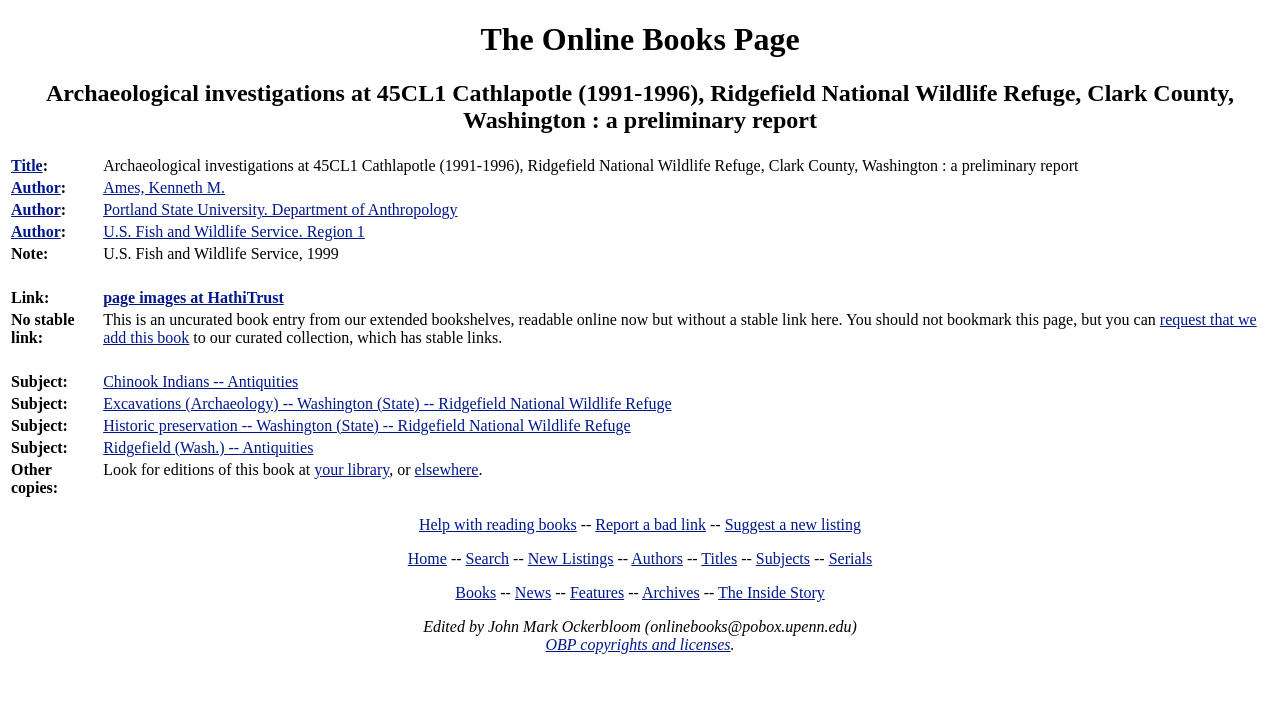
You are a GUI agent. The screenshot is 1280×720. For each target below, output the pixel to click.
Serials (851, 558)
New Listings (571, 558)
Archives (671, 592)
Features (597, 592)
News (533, 592)
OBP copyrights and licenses (637, 644)
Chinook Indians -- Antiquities (200, 381)
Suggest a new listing (793, 524)
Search (488, 558)
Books (475, 592)
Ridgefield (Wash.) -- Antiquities (208, 447)
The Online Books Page (639, 39)
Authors (657, 558)
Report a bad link (650, 524)
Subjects (783, 558)
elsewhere (447, 469)
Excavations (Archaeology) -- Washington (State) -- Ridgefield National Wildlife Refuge (387, 403)
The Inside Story (771, 592)
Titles (719, 558)
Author (36, 187)
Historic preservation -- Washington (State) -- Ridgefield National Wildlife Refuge (367, 425)
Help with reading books (498, 524)
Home (427, 558)
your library (351, 469)
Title (27, 165)
